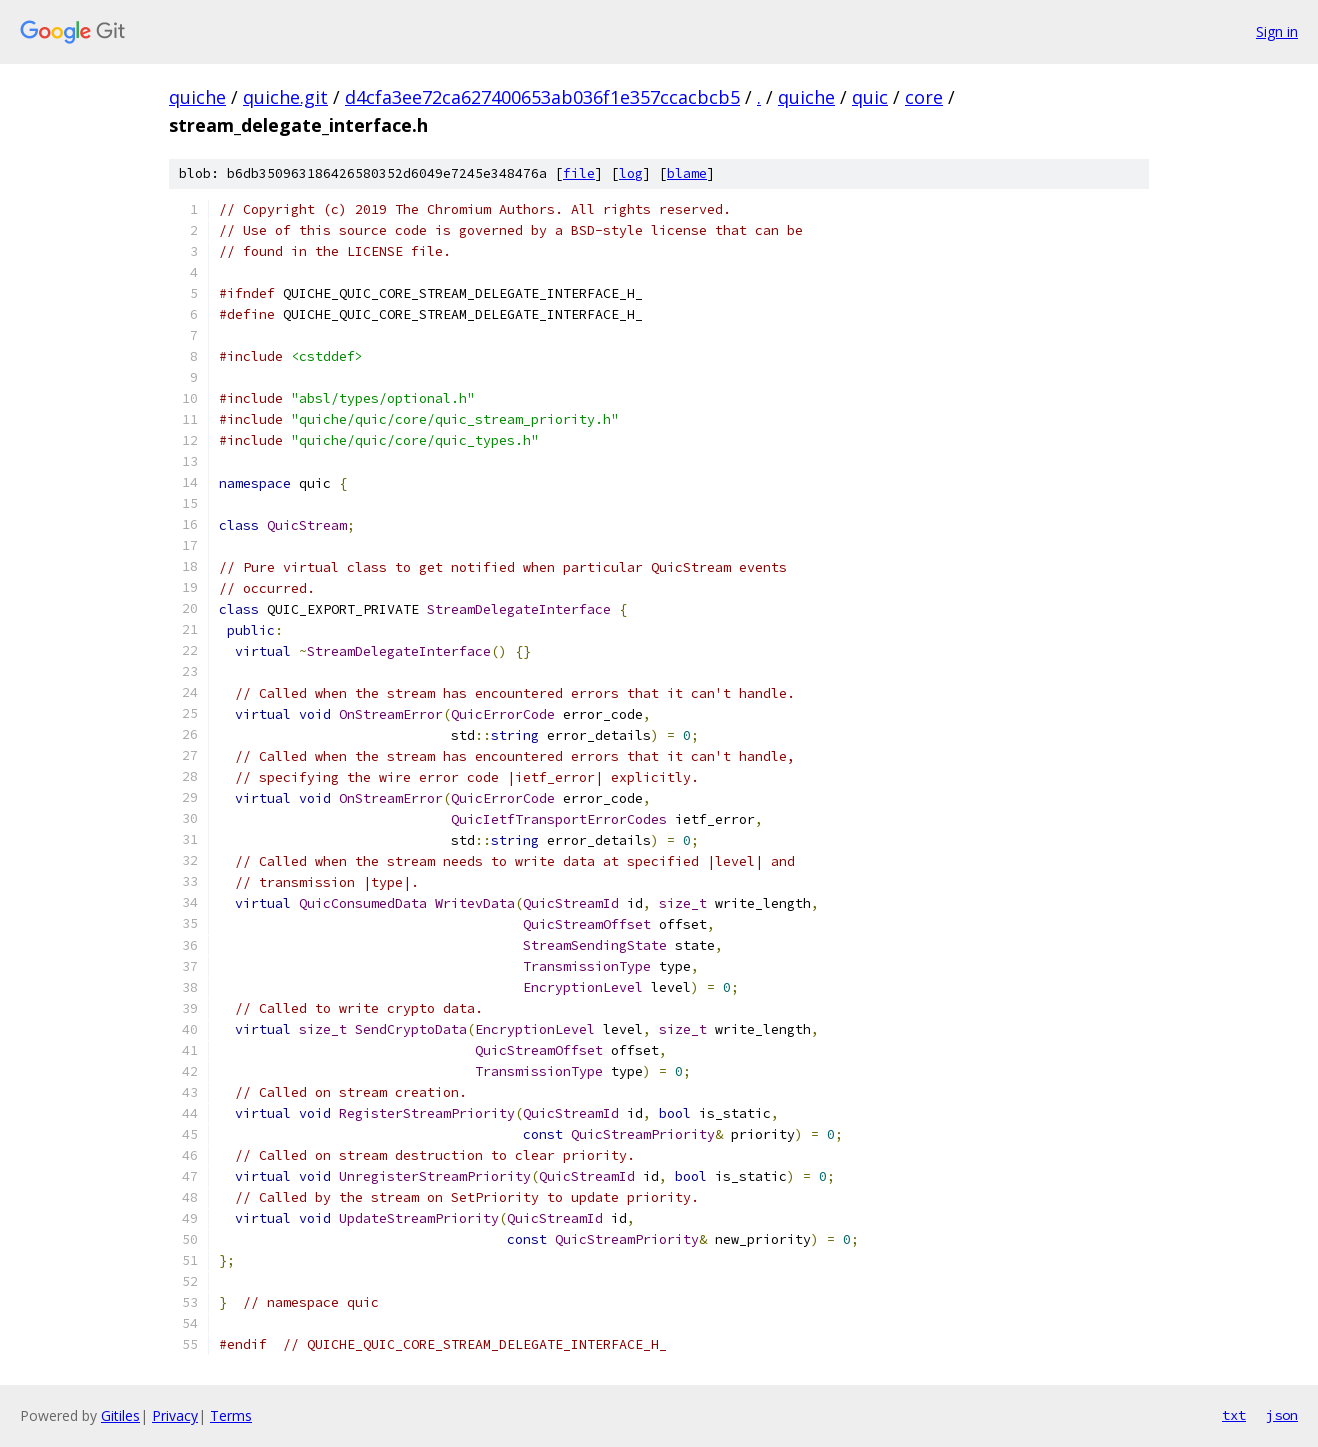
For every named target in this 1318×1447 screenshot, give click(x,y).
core (924, 97)
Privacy (175, 1415)
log (631, 173)
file (579, 173)
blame (687, 173)
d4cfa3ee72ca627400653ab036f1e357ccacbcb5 (542, 97)
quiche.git (285, 97)
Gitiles (120, 1415)
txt (1234, 1415)
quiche (197, 97)
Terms (231, 1415)
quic (870, 97)
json (1282, 1415)
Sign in (1277, 31)
